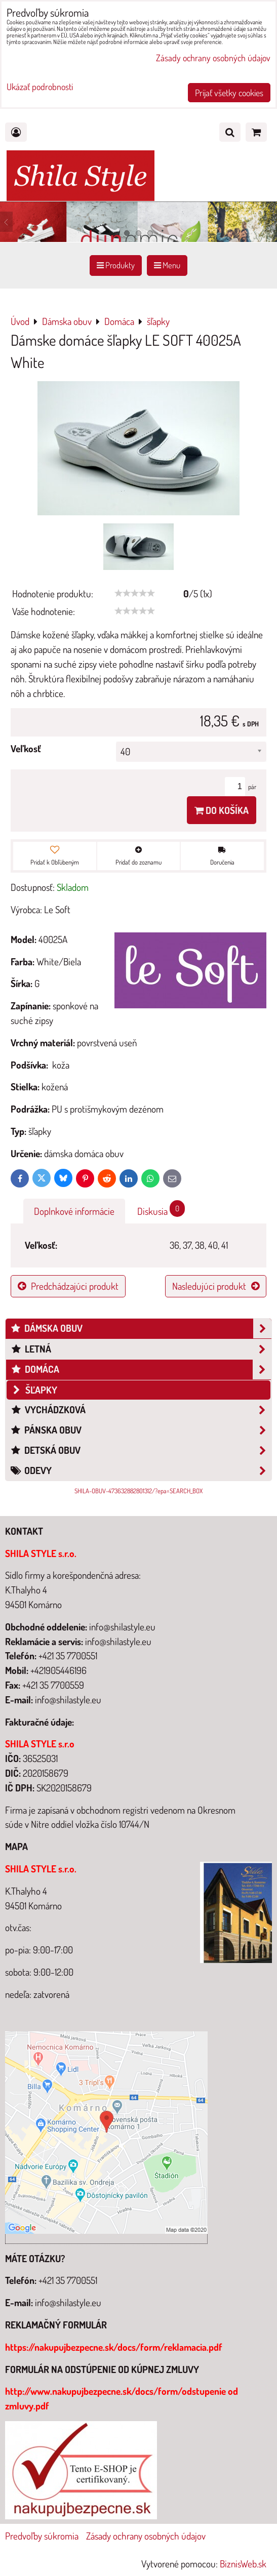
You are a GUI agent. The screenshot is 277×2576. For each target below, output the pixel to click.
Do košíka (221, 810)
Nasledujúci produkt (215, 1286)
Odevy (140, 1471)
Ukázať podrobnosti (40, 87)
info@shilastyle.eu (68, 2302)
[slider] (134, 593)
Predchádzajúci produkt (68, 1286)
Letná (140, 1349)
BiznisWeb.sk (243, 2563)
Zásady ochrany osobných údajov (146, 2535)
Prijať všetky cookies (229, 92)
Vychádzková (140, 1410)
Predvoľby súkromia (41, 2535)
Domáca (140, 1369)
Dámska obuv (140, 1328)
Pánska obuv (140, 1430)
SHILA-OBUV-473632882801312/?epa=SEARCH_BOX (138, 1491)
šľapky (34, 1389)
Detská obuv (140, 1450)
